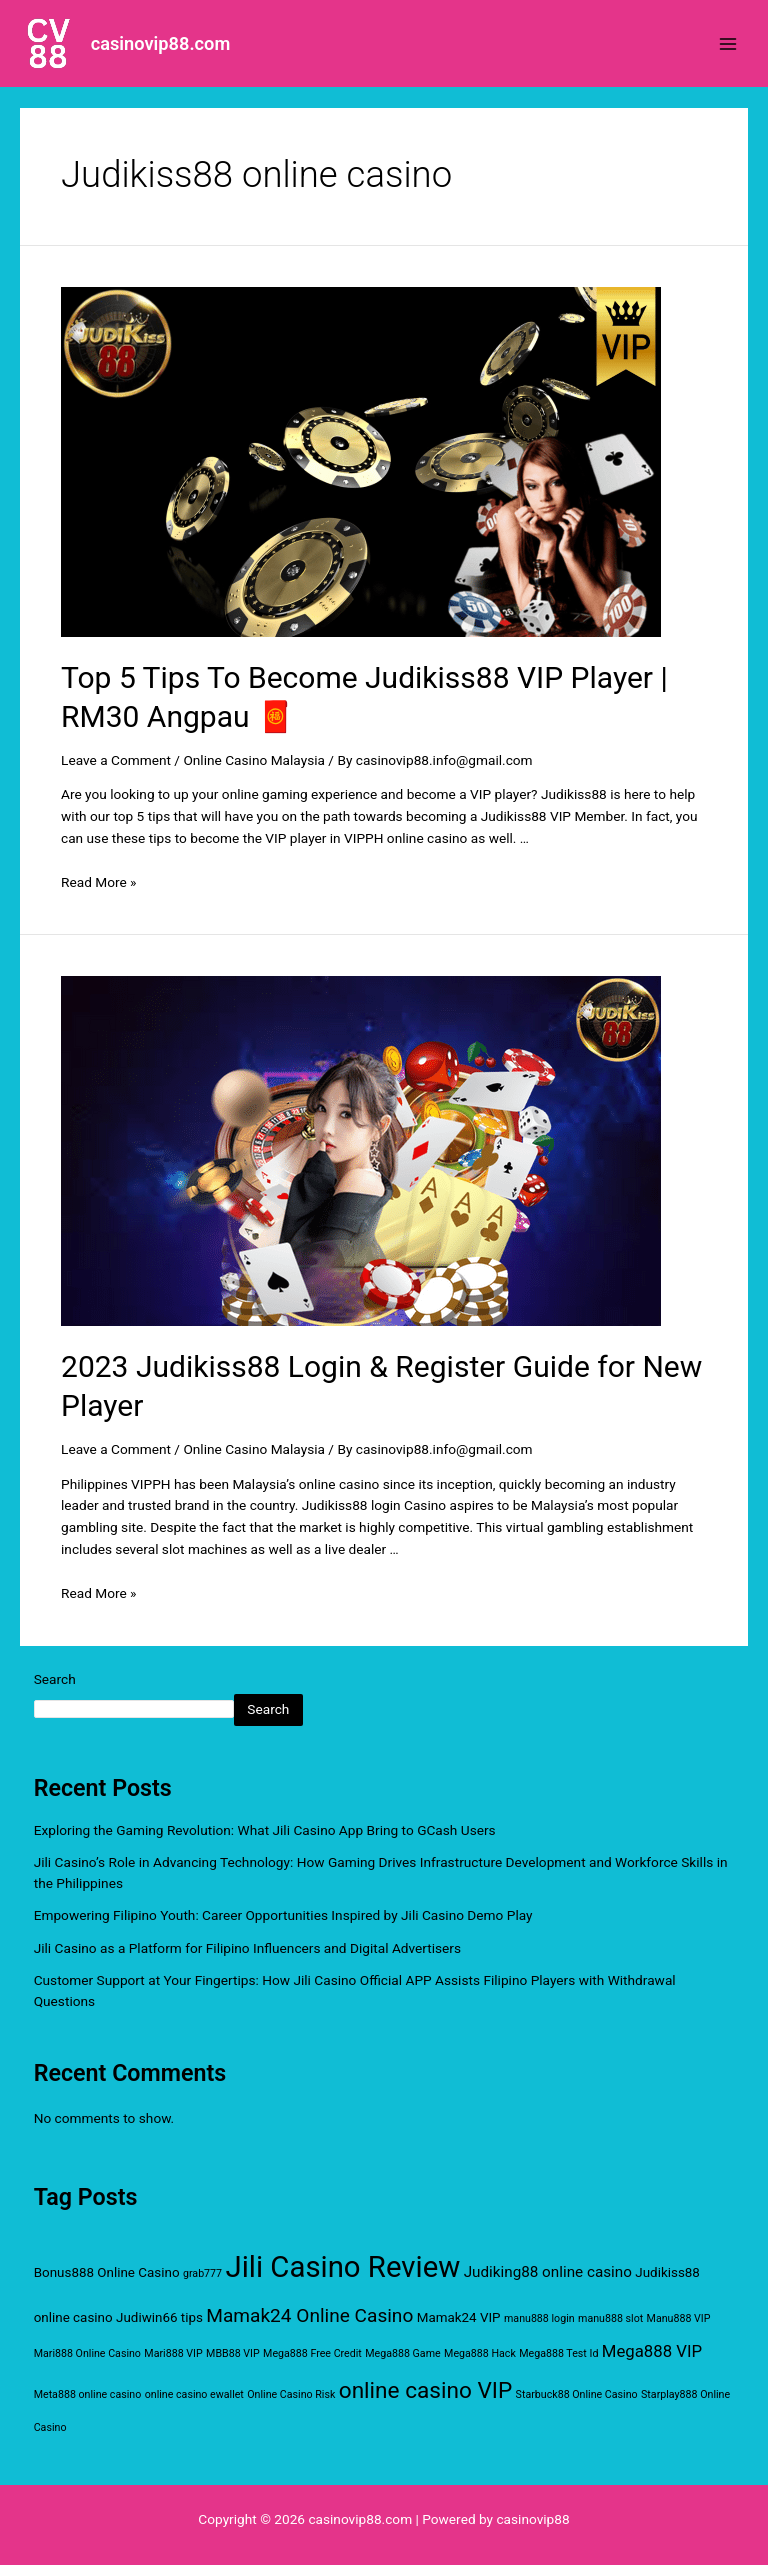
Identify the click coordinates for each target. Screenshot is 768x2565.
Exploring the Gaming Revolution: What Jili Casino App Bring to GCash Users (265, 1830)
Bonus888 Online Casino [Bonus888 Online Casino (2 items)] (107, 2272)
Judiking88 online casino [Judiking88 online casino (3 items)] (548, 2272)
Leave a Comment (116, 760)
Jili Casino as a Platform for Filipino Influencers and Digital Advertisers (247, 1948)
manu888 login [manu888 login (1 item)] (539, 2318)
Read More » (99, 882)
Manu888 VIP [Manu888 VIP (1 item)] (679, 2318)
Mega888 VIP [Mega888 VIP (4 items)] (652, 2351)
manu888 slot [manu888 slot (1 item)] (610, 2318)
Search (55, 1679)
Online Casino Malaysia (254, 760)
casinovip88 (532, 2519)
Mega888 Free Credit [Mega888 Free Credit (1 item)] (312, 2353)
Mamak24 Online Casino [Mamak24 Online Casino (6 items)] (309, 2315)
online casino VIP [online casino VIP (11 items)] (425, 2390)
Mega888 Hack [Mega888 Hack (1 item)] (480, 2353)
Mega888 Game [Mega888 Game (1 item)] (402, 2353)
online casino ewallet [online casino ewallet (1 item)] (194, 2394)
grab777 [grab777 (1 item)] (202, 2273)
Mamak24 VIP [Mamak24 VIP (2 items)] (459, 2317)
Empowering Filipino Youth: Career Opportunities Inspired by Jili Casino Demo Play (283, 1915)
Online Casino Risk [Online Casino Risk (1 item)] (291, 2394)
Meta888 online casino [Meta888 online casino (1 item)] (88, 2394)
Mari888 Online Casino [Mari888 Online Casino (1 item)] (87, 2353)
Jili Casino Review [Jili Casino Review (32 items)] (343, 2267)
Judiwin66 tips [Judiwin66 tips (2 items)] (159, 2317)
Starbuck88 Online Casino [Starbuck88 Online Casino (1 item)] (577, 2394)
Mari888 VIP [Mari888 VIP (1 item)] (173, 2353)
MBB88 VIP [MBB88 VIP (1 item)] (233, 2353)
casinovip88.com (161, 43)
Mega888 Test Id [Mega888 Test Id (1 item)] (558, 2353)
